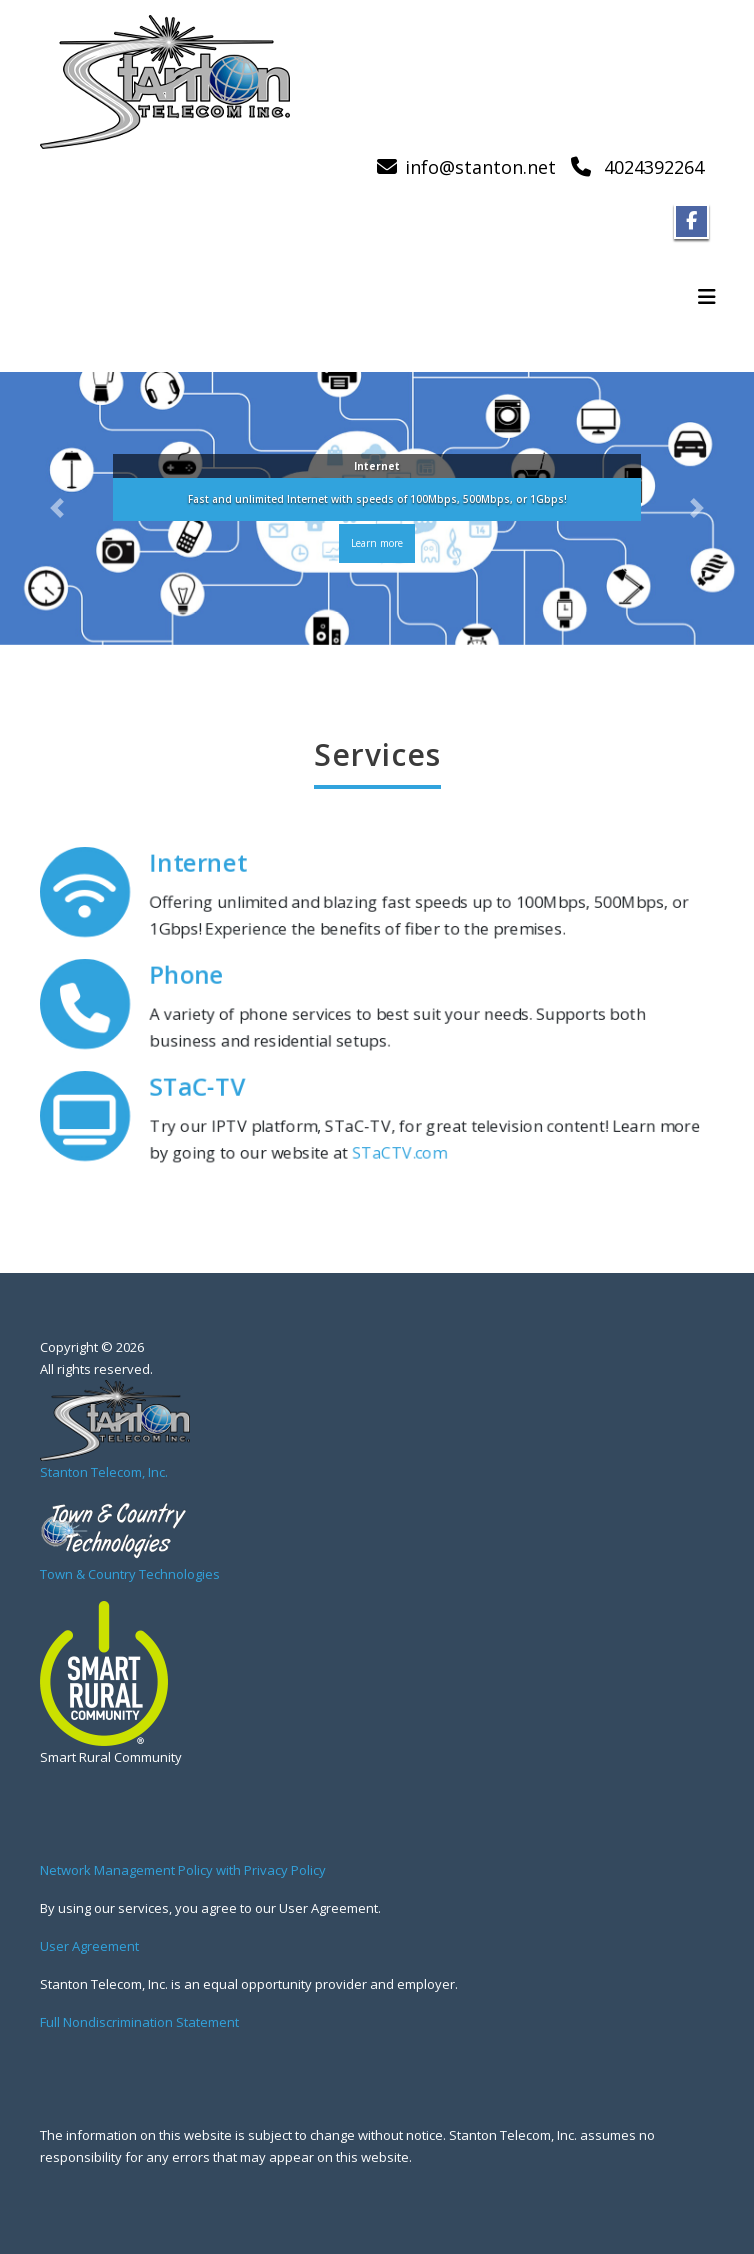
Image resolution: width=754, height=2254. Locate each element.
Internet (201, 863)
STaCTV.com (398, 1153)
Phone (189, 975)
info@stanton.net (480, 167)
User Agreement (89, 1946)
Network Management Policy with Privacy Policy (183, 1870)
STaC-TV (200, 1087)
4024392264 (654, 167)
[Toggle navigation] (707, 297)
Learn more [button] (377, 545)
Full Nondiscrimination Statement (139, 2022)
